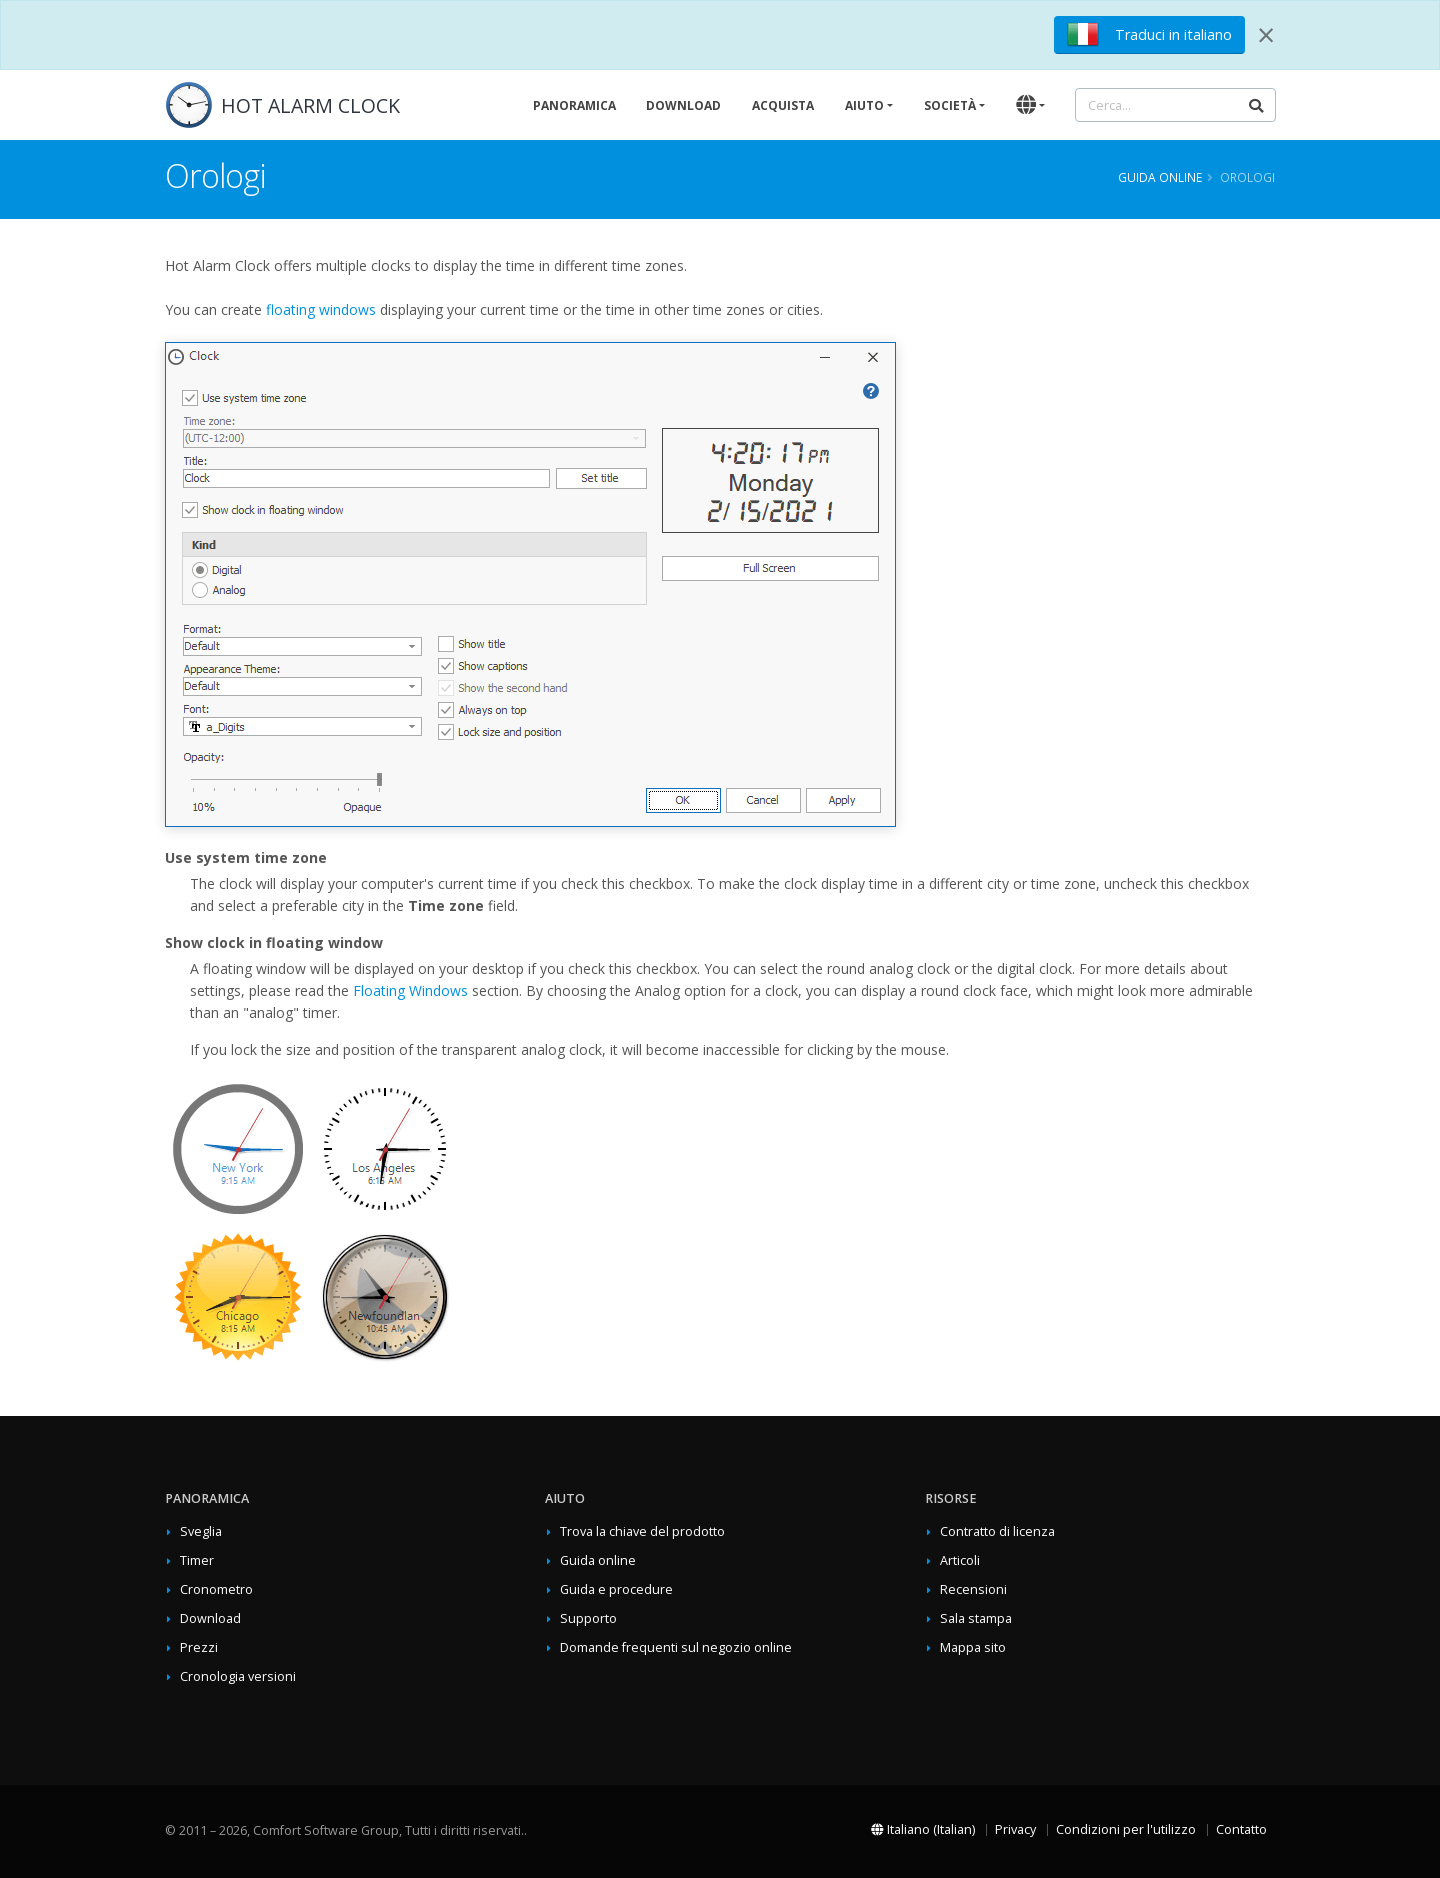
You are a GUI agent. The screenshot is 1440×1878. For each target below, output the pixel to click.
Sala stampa (976, 1618)
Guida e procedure (616, 1589)
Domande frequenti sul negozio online (676, 1647)
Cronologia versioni (238, 1676)
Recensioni (973, 1589)
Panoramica (574, 105)
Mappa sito (973, 1647)
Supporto (588, 1618)
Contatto (1241, 1829)
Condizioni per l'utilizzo (1126, 1829)
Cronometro (216, 1589)
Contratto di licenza (997, 1531)
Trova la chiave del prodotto (642, 1531)
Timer (197, 1560)
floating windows (321, 309)
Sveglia (201, 1531)
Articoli (960, 1560)
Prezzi (199, 1647)
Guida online (1160, 177)
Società (950, 105)
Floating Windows (410, 990)
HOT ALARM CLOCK (310, 105)
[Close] (1266, 35)
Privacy (1015, 1829)
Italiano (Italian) (923, 1829)
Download (683, 105)
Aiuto (864, 105)
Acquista (783, 105)
